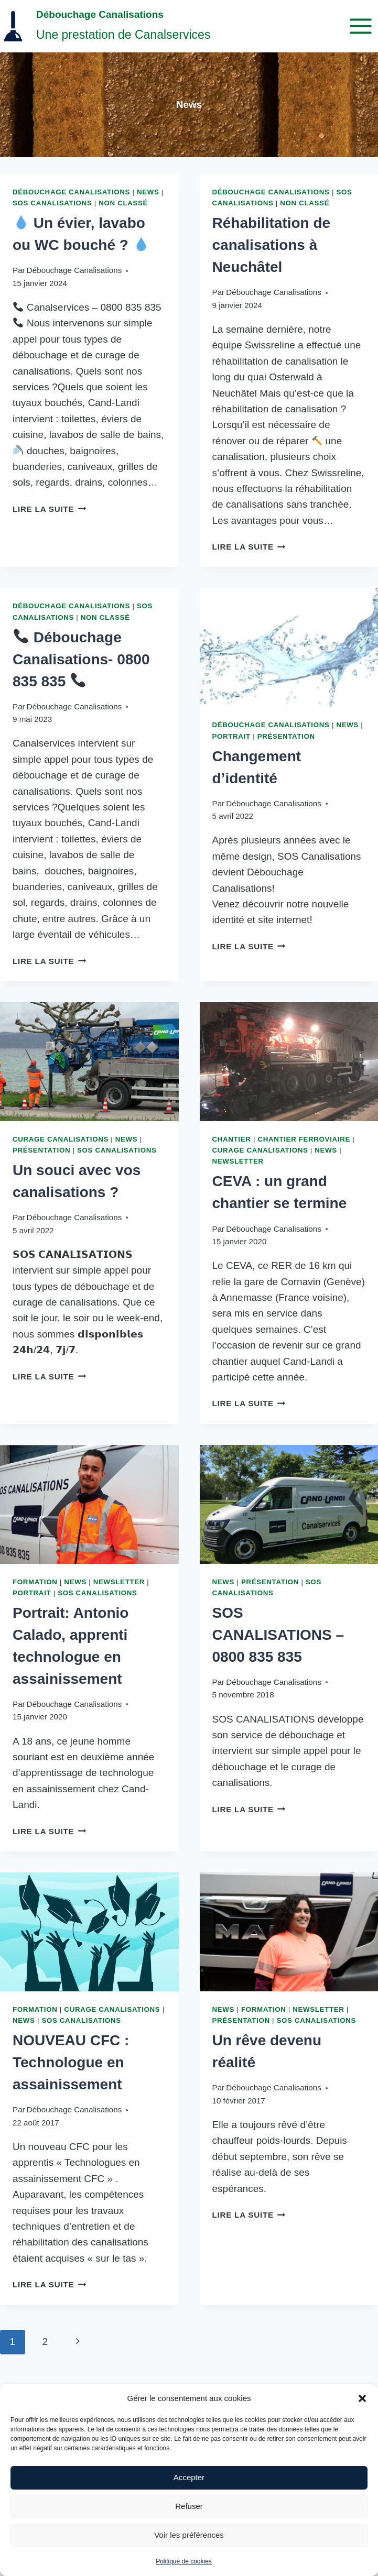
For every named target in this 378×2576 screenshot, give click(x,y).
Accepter (189, 2477)
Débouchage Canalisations (71, 192)
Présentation (286, 736)
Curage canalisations (61, 1139)
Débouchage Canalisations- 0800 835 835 (81, 659)
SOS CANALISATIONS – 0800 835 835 (278, 1635)
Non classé (123, 203)
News (148, 192)
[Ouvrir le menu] (360, 26)
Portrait (231, 736)
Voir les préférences (189, 2534)
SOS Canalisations (52, 203)
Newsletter (238, 1161)
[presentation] (289, 647)
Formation (35, 1582)
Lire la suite (49, 509)
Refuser (189, 2506)
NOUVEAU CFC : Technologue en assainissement (71, 2062)
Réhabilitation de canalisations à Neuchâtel (271, 245)
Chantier (231, 1139)
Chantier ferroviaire (303, 1139)
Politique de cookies (184, 2561)
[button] (362, 2398)
